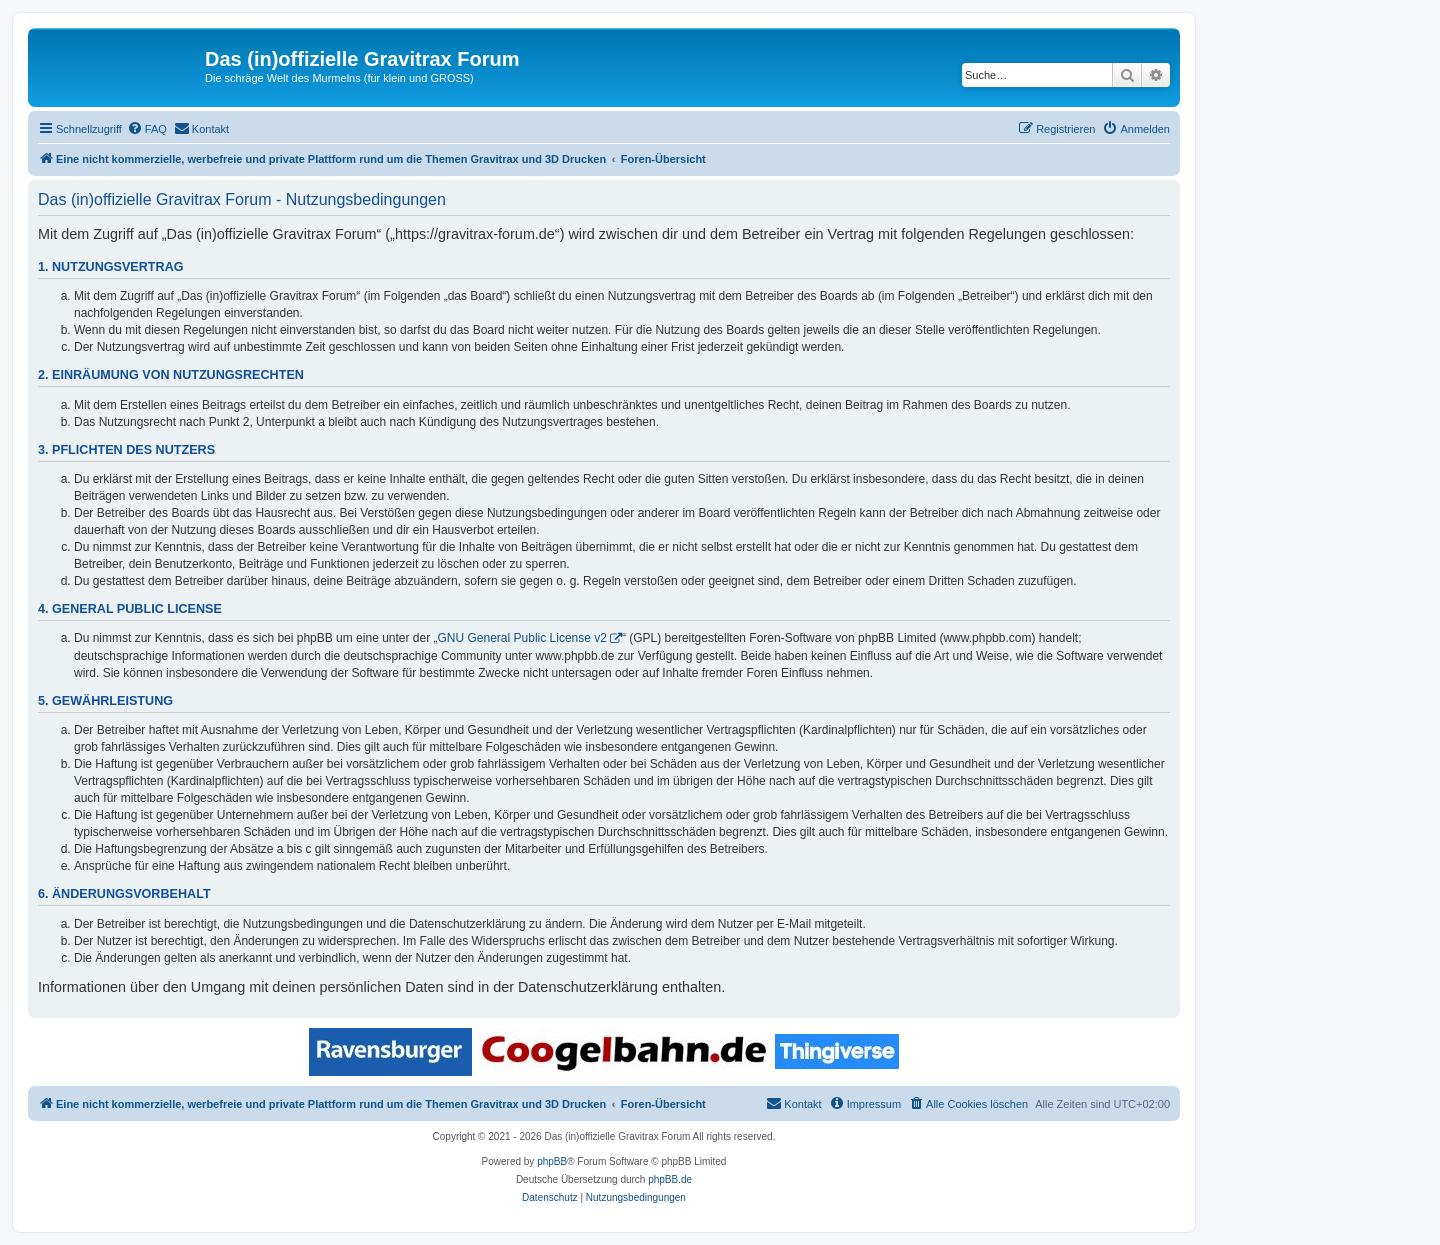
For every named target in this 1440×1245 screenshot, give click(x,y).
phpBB (552, 1161)
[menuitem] (147, 129)
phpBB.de (670, 1179)
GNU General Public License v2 (522, 638)
